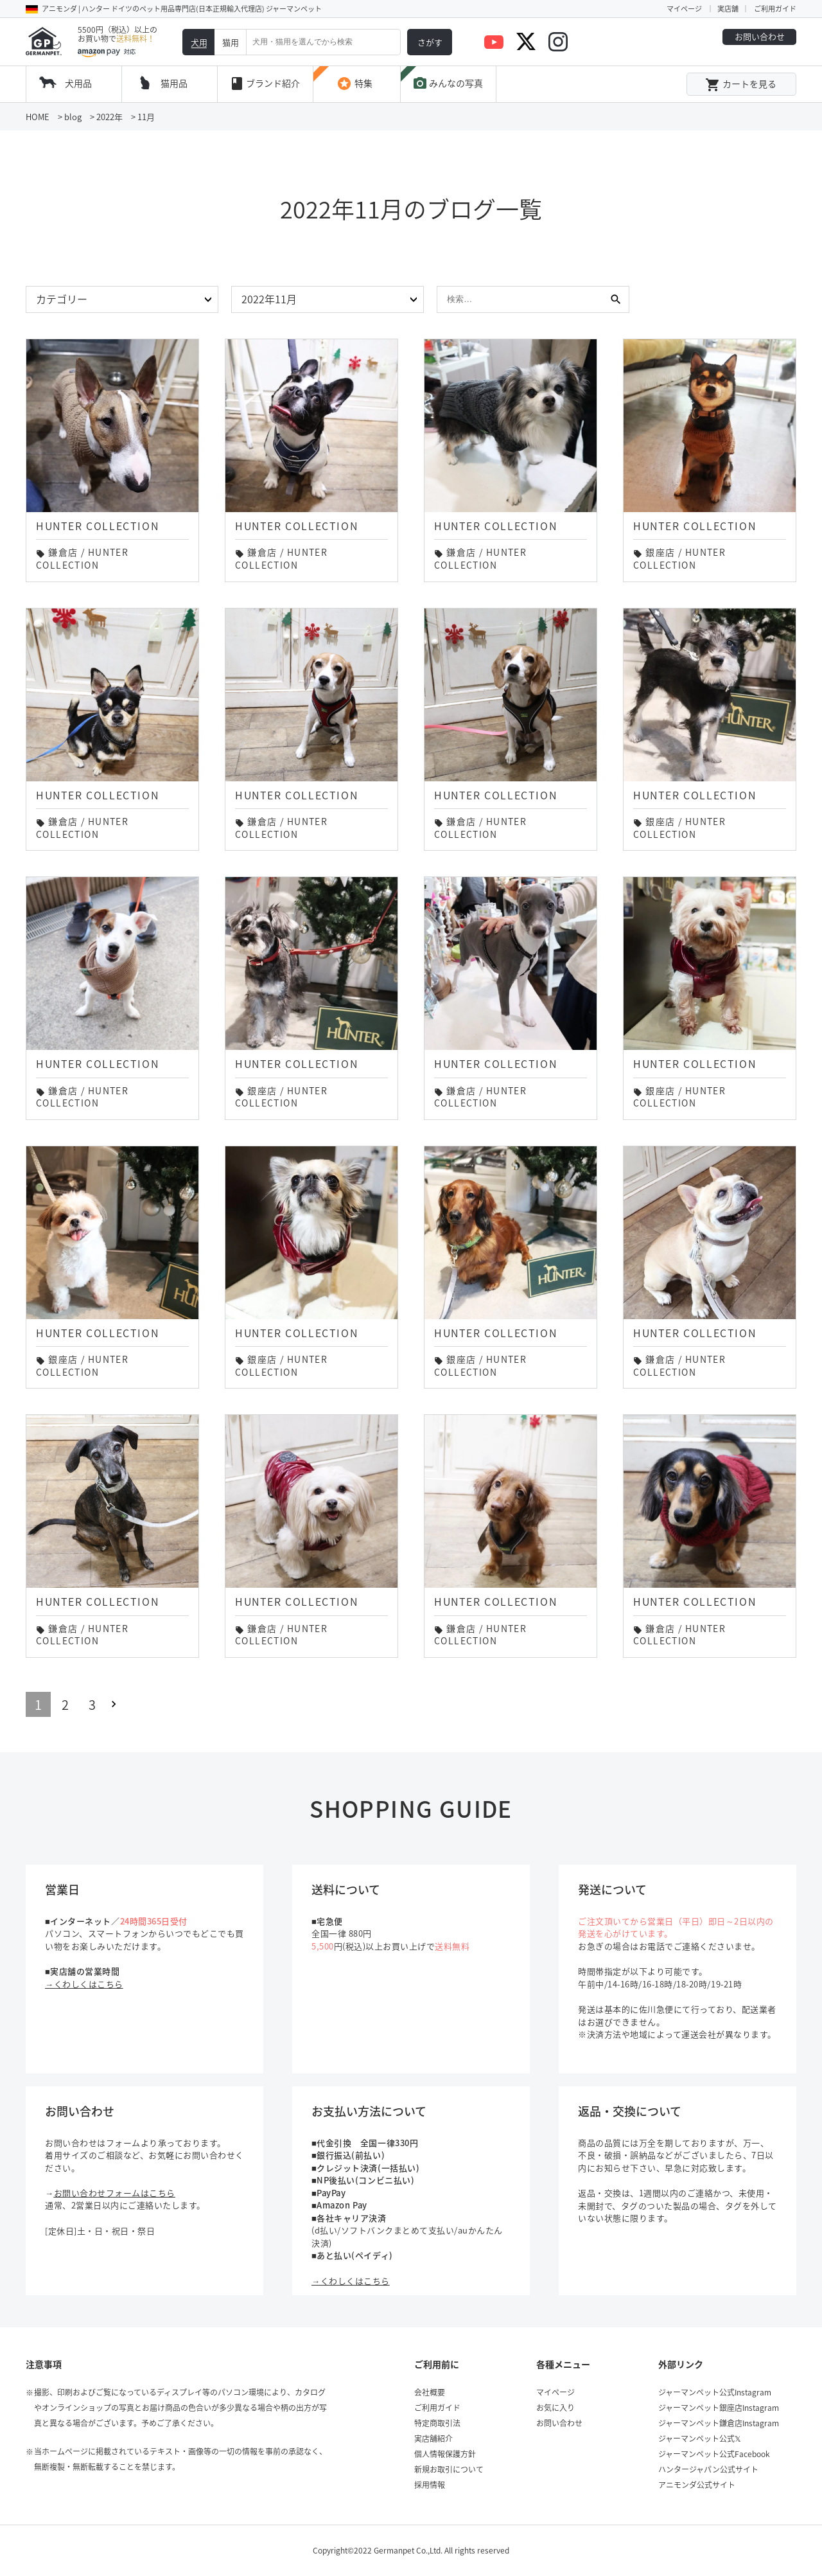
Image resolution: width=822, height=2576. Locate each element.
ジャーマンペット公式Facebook (714, 2454)
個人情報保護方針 (445, 2454)
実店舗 (728, 8)
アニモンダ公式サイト (696, 2485)
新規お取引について (449, 2469)
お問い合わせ (760, 36)
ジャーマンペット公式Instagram (714, 2392)
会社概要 (429, 2392)
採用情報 (429, 2485)
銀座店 (660, 552)
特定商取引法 (437, 2423)
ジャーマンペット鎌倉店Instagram (718, 2423)
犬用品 (78, 82)
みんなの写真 (447, 83)
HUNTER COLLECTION (82, 558)
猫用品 (174, 82)
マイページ (684, 8)
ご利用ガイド (775, 8)
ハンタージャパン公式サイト (708, 2469)
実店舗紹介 (433, 2438)
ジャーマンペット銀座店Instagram (718, 2407)
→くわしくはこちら (84, 1984)
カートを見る (740, 85)
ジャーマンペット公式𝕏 (699, 2438)
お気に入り (555, 2407)
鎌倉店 (63, 552)
